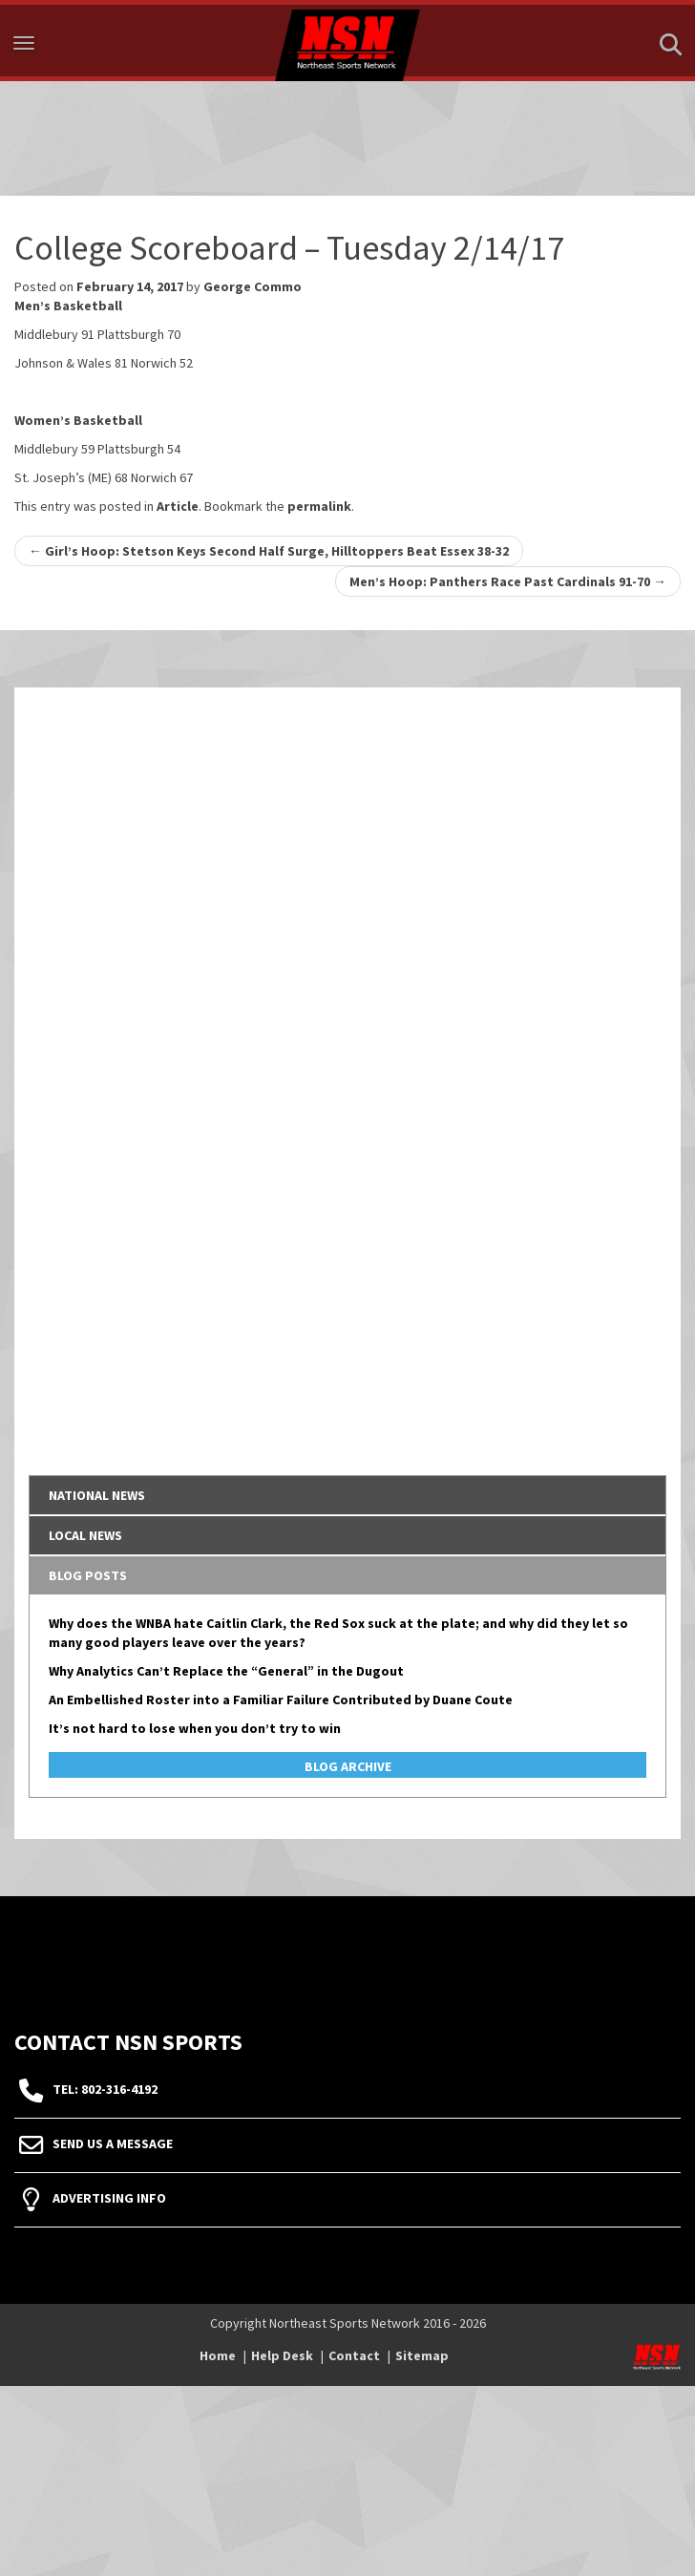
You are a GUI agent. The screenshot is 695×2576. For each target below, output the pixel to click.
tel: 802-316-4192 (105, 2089)
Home (218, 2355)
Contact (354, 2355)
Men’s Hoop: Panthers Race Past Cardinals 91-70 (507, 581)
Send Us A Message (113, 2143)
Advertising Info (109, 2197)
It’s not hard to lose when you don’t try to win (195, 1728)
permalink (319, 506)
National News (97, 1495)
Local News (85, 1535)
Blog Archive (348, 1766)
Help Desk (282, 2355)
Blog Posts (88, 1575)
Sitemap (422, 2355)
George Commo (252, 286)
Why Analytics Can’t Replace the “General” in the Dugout (226, 1670)
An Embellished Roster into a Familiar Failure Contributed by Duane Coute (281, 1699)
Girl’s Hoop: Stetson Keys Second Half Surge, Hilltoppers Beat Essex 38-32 (269, 551)
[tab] (347, 1495)
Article (178, 506)
